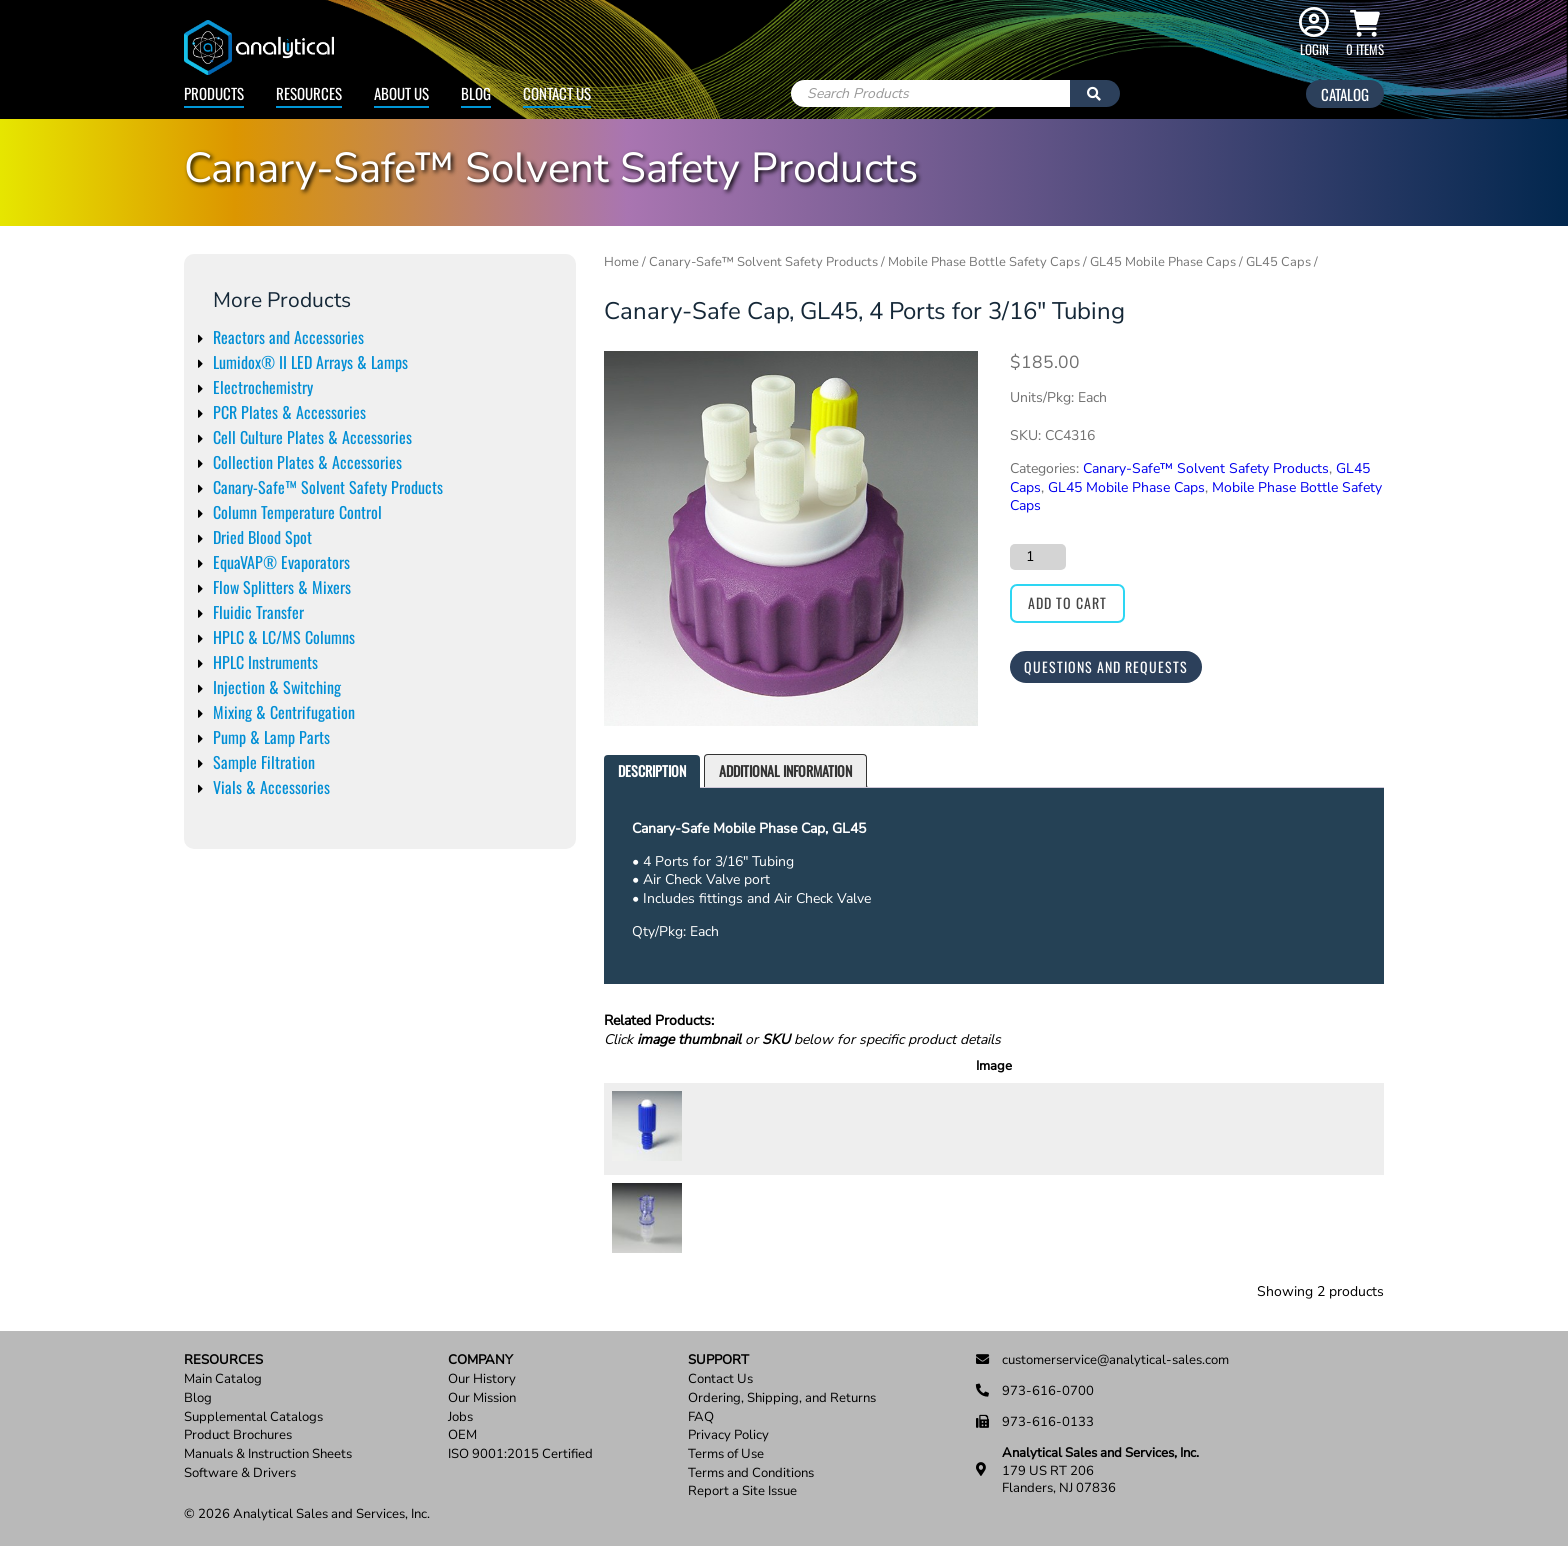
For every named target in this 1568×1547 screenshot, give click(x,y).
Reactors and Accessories (288, 337)
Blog (476, 93)
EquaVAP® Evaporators (281, 562)
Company (480, 1360)
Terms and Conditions (751, 1473)
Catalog (1345, 94)
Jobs (460, 1417)
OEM (462, 1435)
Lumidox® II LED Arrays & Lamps (310, 362)
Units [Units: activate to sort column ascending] (1160, 1066)
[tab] (652, 771)
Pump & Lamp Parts (271, 737)
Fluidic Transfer (258, 612)
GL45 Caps (1278, 262)
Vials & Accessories (271, 787)
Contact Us (557, 93)
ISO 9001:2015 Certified (520, 1454)
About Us (401, 93)
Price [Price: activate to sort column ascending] (1216, 1066)
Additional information (785, 770)
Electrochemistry (263, 387)
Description (652, 770)
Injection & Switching (277, 687)
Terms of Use (726, 1454)
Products (214, 93)
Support (718, 1360)
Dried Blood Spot (262, 537)
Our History (482, 1379)
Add (1342, 1128)
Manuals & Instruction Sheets (268, 1454)
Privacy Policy (728, 1435)
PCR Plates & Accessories (289, 412)
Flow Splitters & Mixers (282, 587)
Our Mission (482, 1398)
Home (621, 262)
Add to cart (1067, 602)
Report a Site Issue (742, 1491)
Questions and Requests (1106, 666)
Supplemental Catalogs (253, 1417)
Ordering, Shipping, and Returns (782, 1398)
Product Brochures (238, 1435)
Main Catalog (223, 1379)
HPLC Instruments (265, 662)
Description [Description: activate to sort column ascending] (949, 1066)
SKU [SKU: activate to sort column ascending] (729, 1066)
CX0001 (726, 1128)
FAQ (701, 1417)
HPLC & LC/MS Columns (284, 637)
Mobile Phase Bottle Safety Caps (984, 262)
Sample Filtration (264, 762)
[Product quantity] (1038, 557)
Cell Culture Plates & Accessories (312, 437)
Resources (309, 93)
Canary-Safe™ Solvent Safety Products (328, 487)
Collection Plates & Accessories (307, 462)
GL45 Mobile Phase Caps (1163, 262)
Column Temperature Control (297, 512)
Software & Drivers (240, 1473)
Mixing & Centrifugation (284, 712)
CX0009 (726, 1220)
